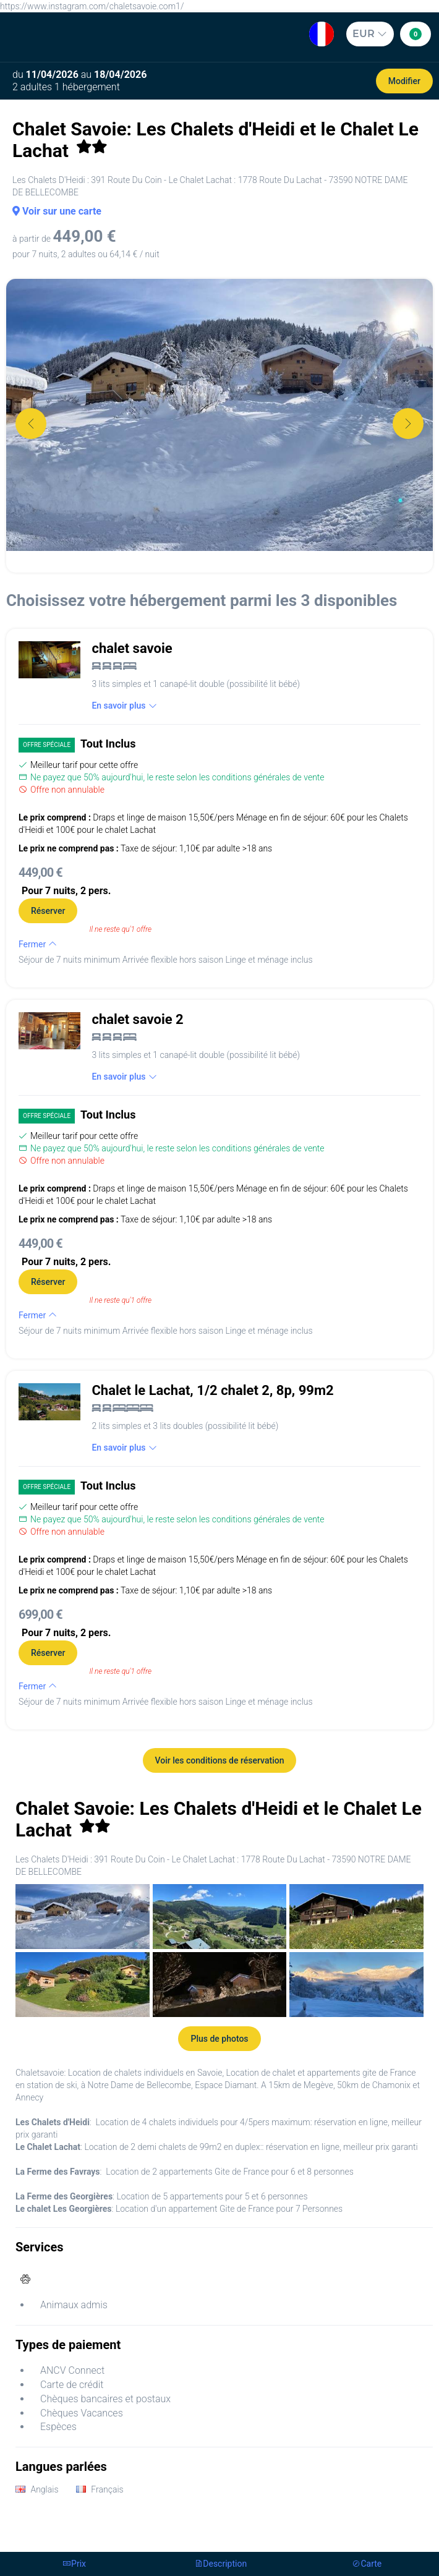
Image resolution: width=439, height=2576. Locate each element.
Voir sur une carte (56, 211)
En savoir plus (124, 705)
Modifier (404, 81)
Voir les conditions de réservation (219, 1760)
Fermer (38, 944)
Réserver (48, 911)
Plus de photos (219, 2039)
